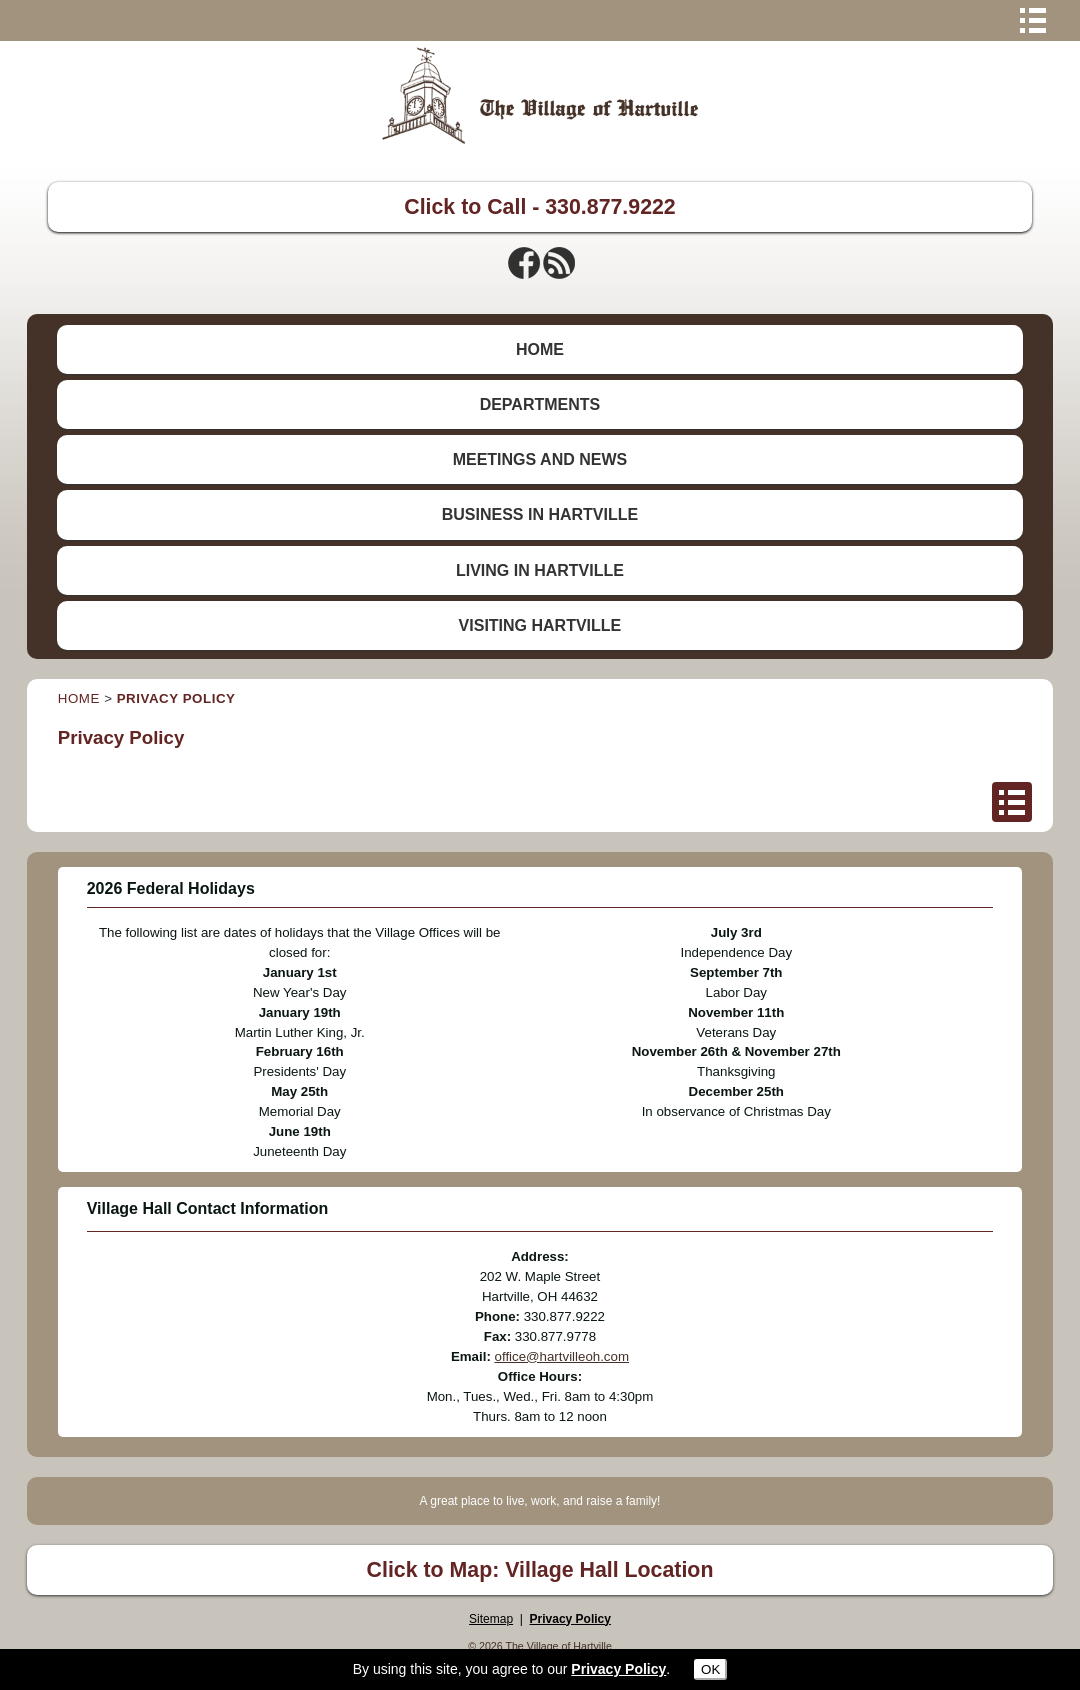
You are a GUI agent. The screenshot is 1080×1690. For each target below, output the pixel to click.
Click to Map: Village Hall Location (540, 1570)
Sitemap (491, 1619)
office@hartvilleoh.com (562, 1356)
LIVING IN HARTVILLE (540, 570)
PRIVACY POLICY (176, 698)
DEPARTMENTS (540, 404)
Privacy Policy (570, 1619)
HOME (540, 349)
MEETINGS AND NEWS (540, 459)
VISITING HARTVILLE (540, 625)
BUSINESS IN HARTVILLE (540, 514)
